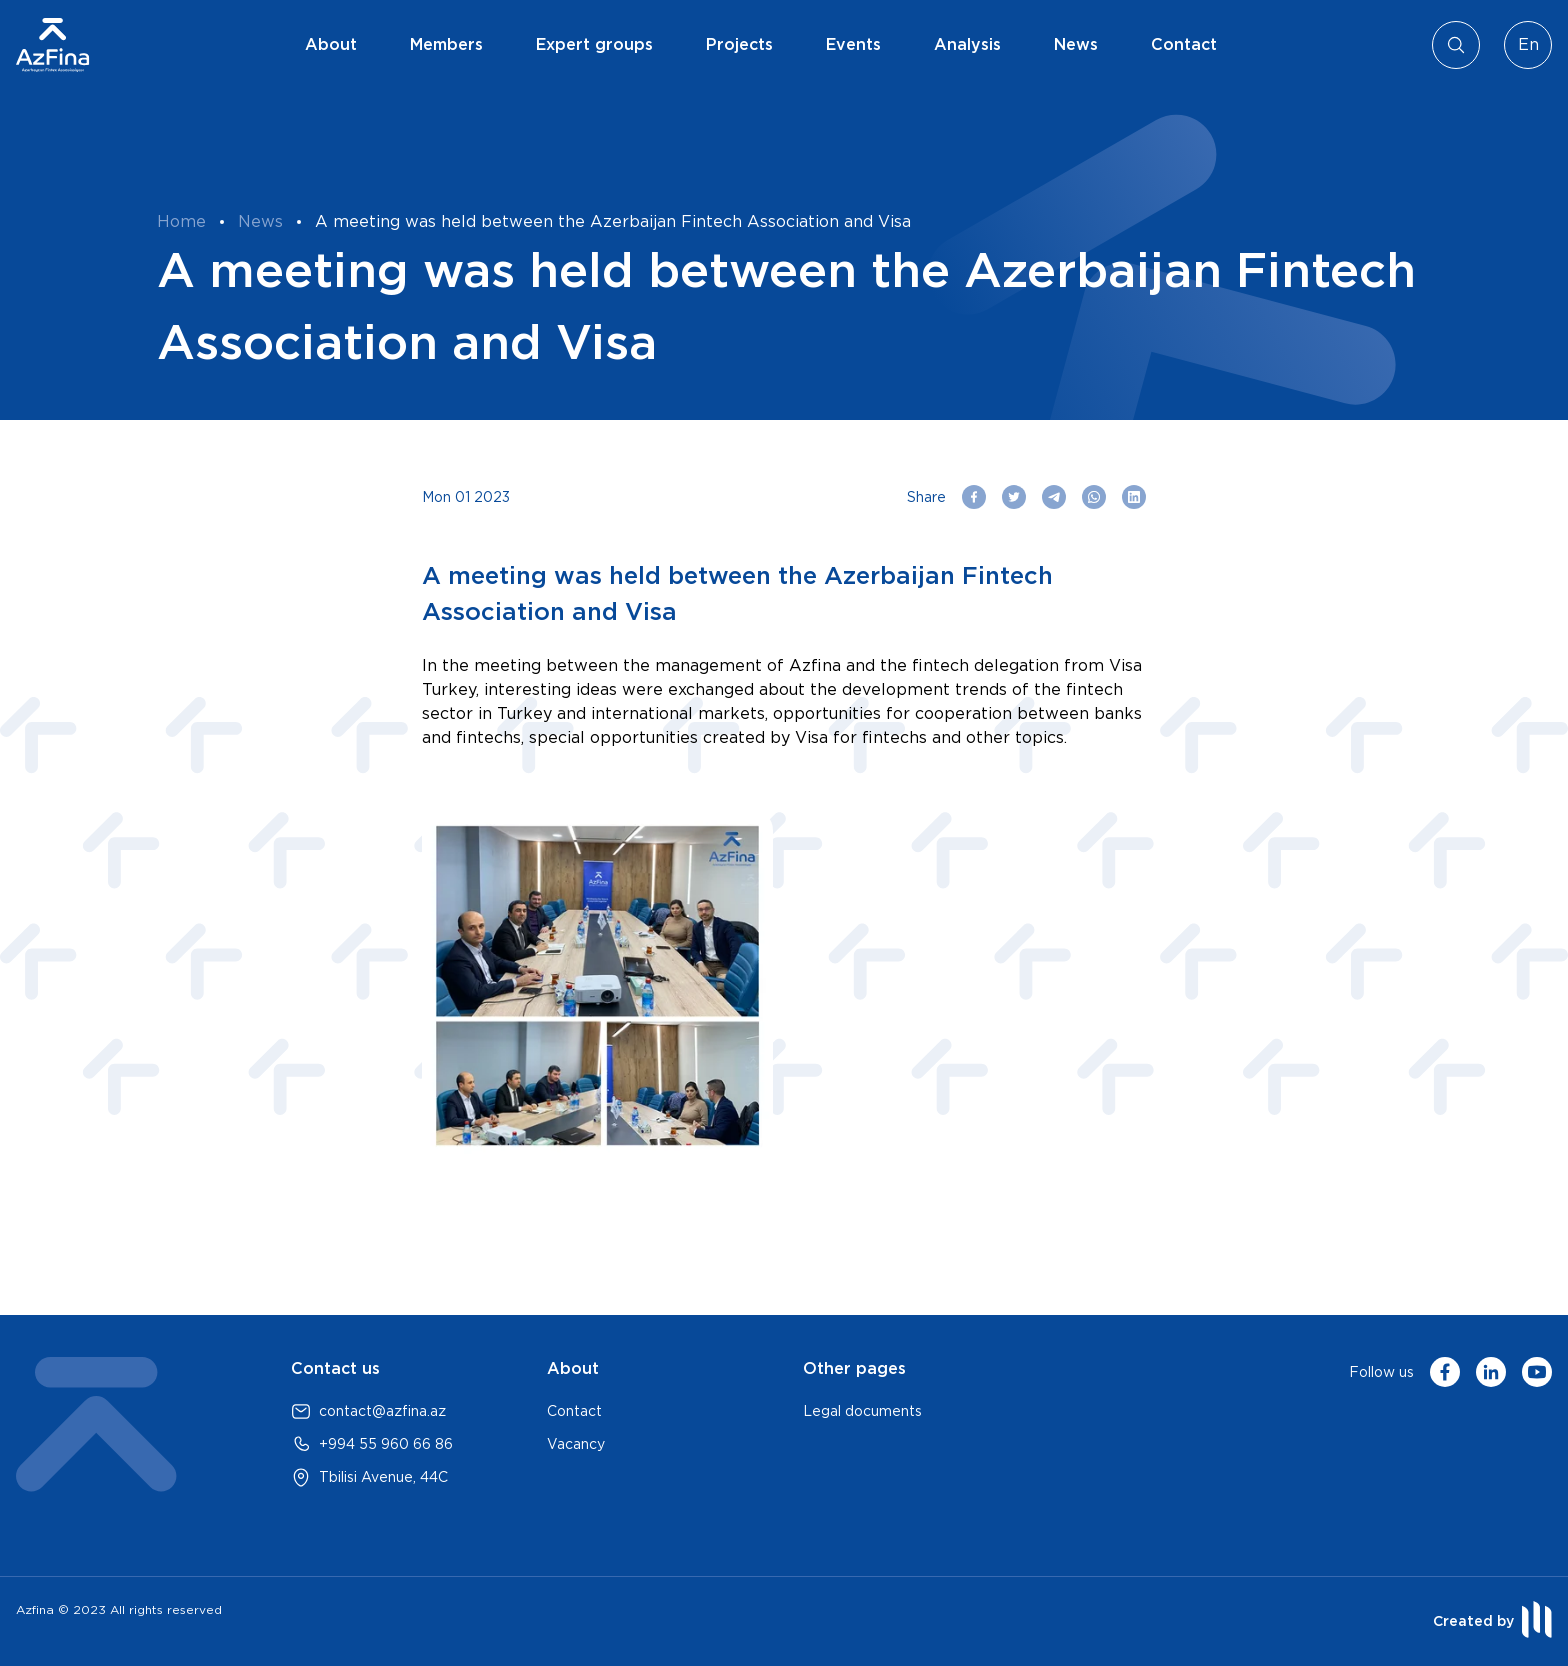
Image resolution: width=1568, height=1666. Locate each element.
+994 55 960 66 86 (386, 1444)
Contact (1184, 44)
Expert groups (594, 44)
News (1076, 44)
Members (446, 44)
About (331, 44)
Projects (739, 44)
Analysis (967, 44)
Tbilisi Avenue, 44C (383, 1477)
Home (181, 221)
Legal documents (862, 1411)
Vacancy (576, 1444)
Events (853, 44)
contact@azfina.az (382, 1411)
